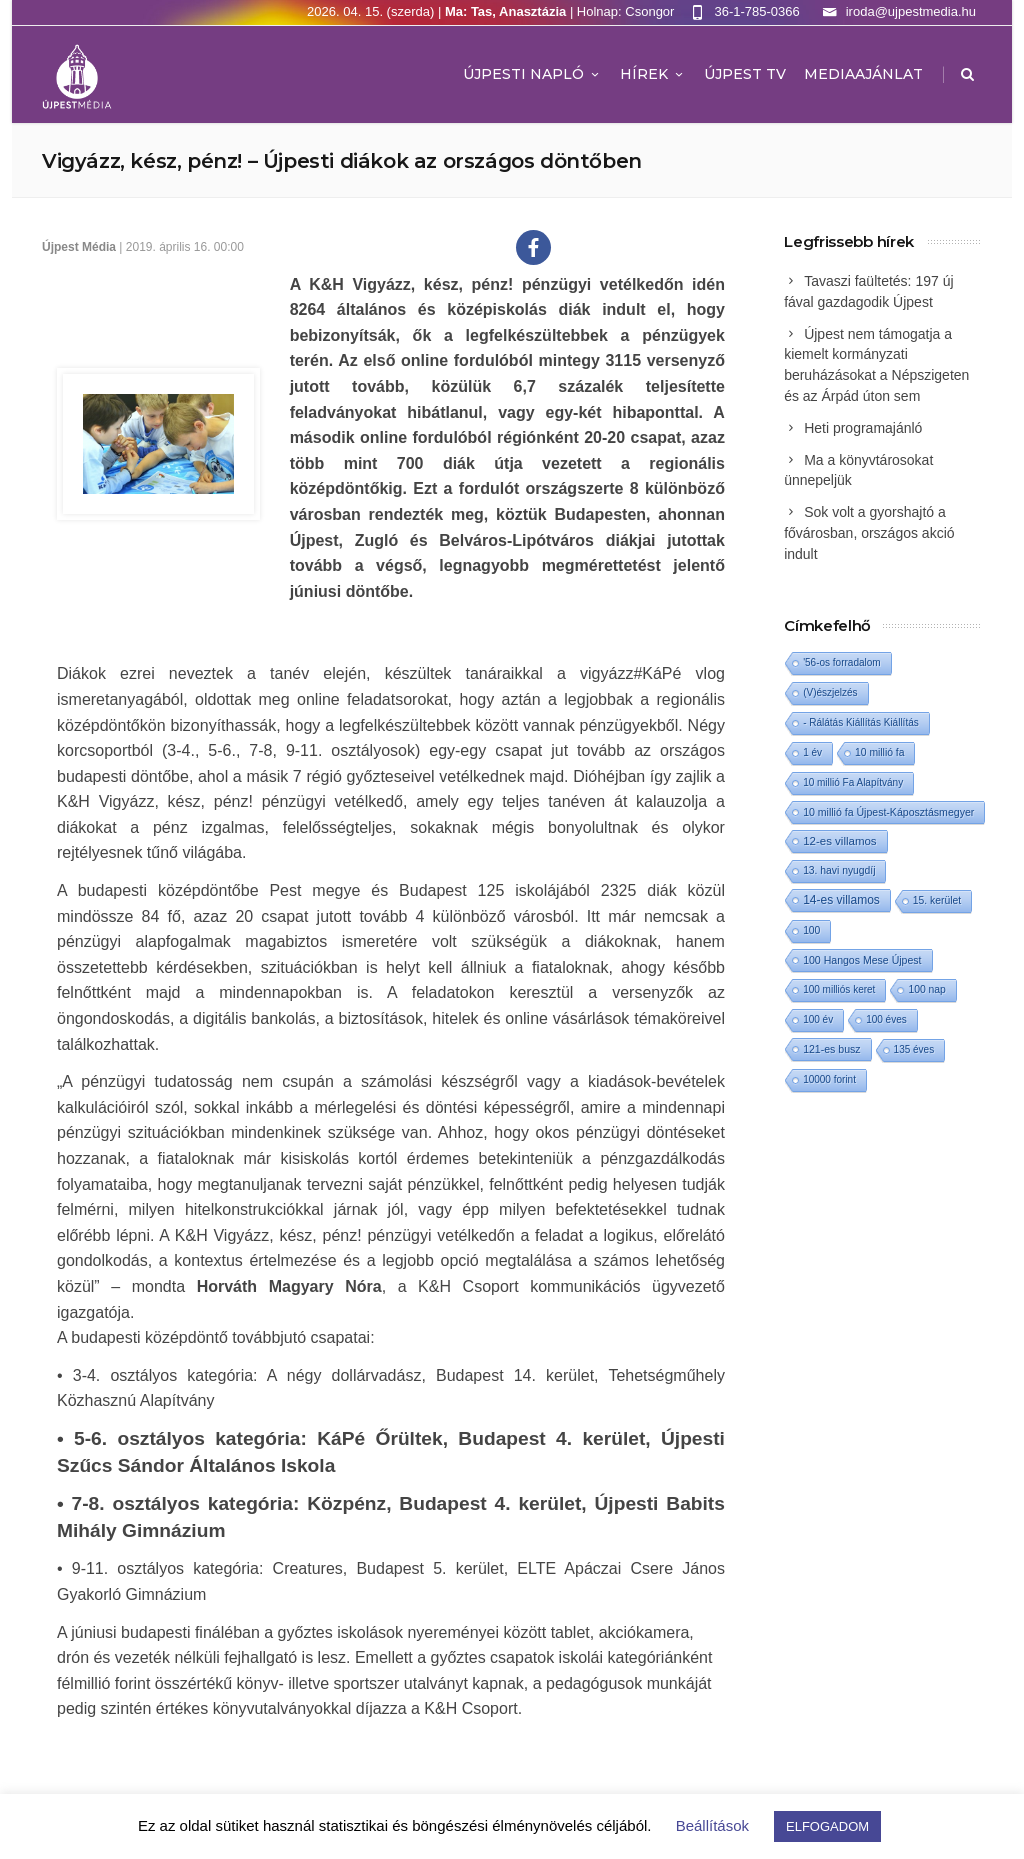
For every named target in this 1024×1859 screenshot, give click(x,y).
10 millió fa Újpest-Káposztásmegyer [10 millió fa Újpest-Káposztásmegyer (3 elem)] (888, 812)
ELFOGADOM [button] (827, 1826)
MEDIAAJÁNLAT (863, 74)
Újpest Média (79, 247)
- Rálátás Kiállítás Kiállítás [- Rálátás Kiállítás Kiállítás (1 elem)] (861, 722)
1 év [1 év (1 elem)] (812, 752)
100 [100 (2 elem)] (811, 930)
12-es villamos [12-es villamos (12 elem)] (840, 841)
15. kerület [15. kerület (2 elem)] (937, 900)
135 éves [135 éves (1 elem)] (914, 1049)
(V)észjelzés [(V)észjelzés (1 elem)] (830, 692)
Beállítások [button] (712, 1825)
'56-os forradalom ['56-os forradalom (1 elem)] (842, 662)
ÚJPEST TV (745, 74)
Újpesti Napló (532, 74)
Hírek (653, 74)
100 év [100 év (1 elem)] (818, 1019)
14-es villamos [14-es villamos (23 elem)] (841, 900)
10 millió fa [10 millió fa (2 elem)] (879, 752)
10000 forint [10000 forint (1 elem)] (829, 1079)
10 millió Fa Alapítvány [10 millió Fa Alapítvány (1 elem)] (853, 782)
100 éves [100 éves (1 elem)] (886, 1019)
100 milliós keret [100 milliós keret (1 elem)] (839, 989)
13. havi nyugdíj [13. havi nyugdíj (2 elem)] (839, 870)
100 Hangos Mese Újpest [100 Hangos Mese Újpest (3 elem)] (862, 960)
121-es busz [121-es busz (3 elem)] (831, 1049)
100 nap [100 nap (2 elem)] (926, 989)
